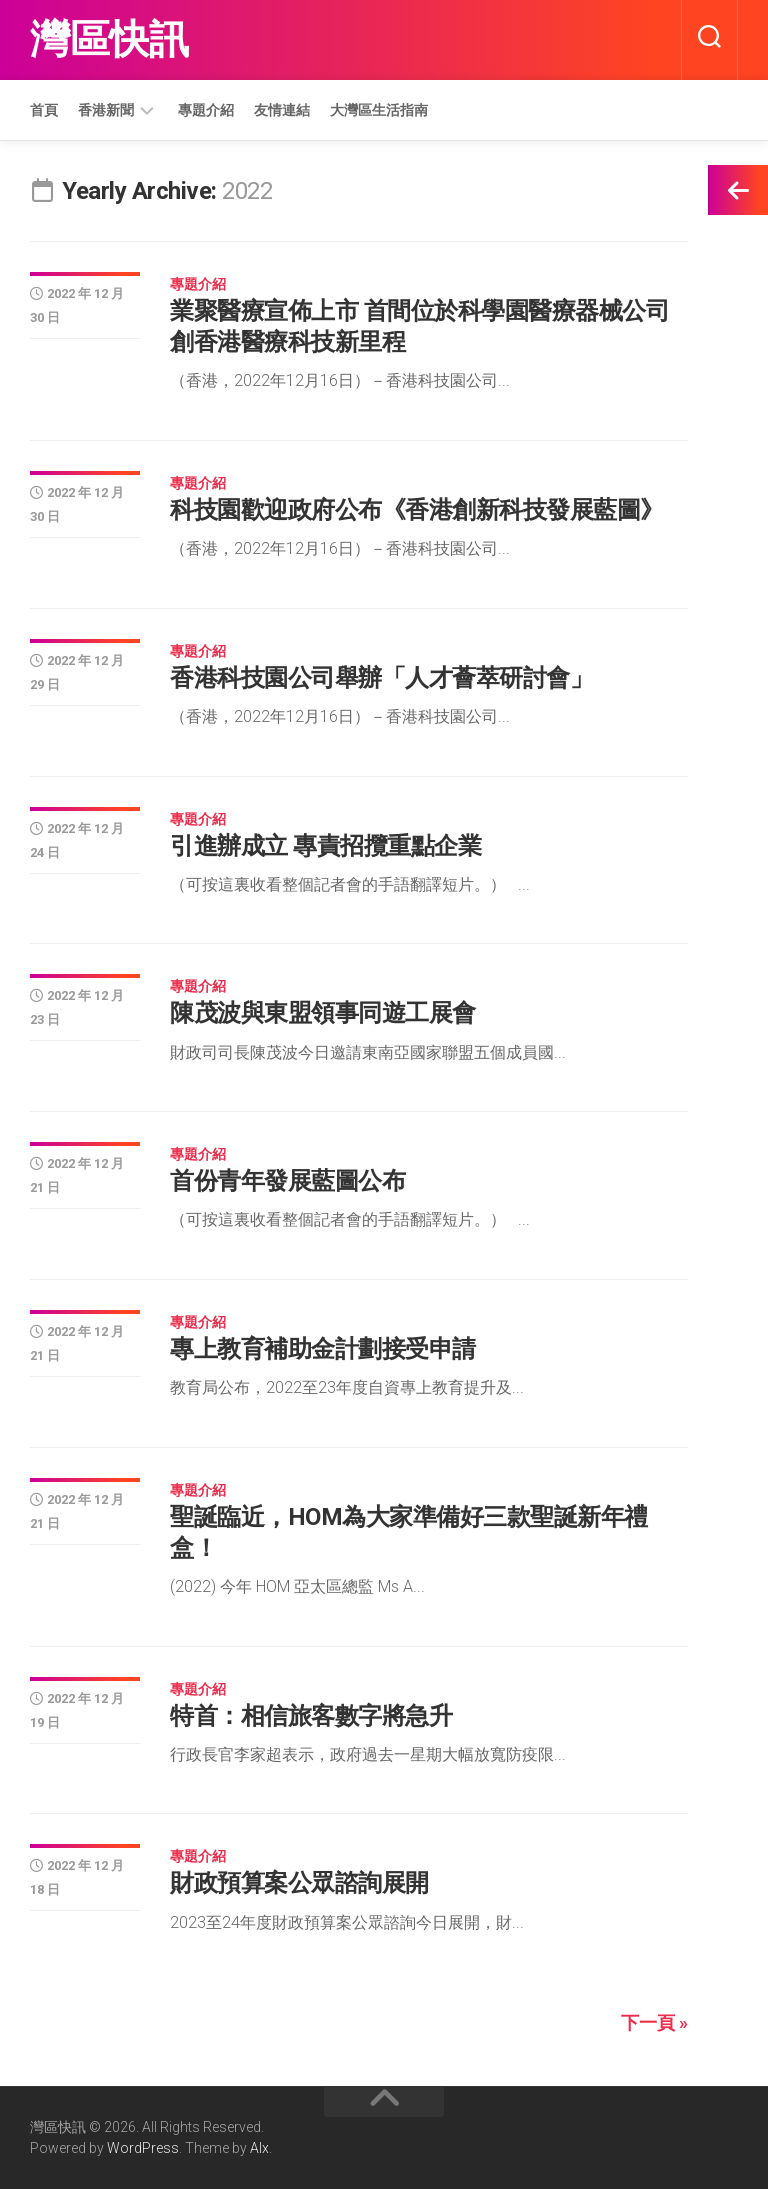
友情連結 (282, 110)
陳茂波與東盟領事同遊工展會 (323, 1013)
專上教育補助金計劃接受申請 (323, 1349)
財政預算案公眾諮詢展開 (299, 1883)
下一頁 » (654, 2022)
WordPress (143, 2148)
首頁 (44, 110)
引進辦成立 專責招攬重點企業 (325, 846)
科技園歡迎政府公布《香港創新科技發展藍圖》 (417, 510)
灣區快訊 (109, 39)
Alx (259, 2148)
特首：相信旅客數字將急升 (311, 1716)
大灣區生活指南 (379, 110)
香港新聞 (106, 110)
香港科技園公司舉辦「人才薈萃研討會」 (381, 678)
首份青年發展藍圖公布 (287, 1181)
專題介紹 (206, 110)
